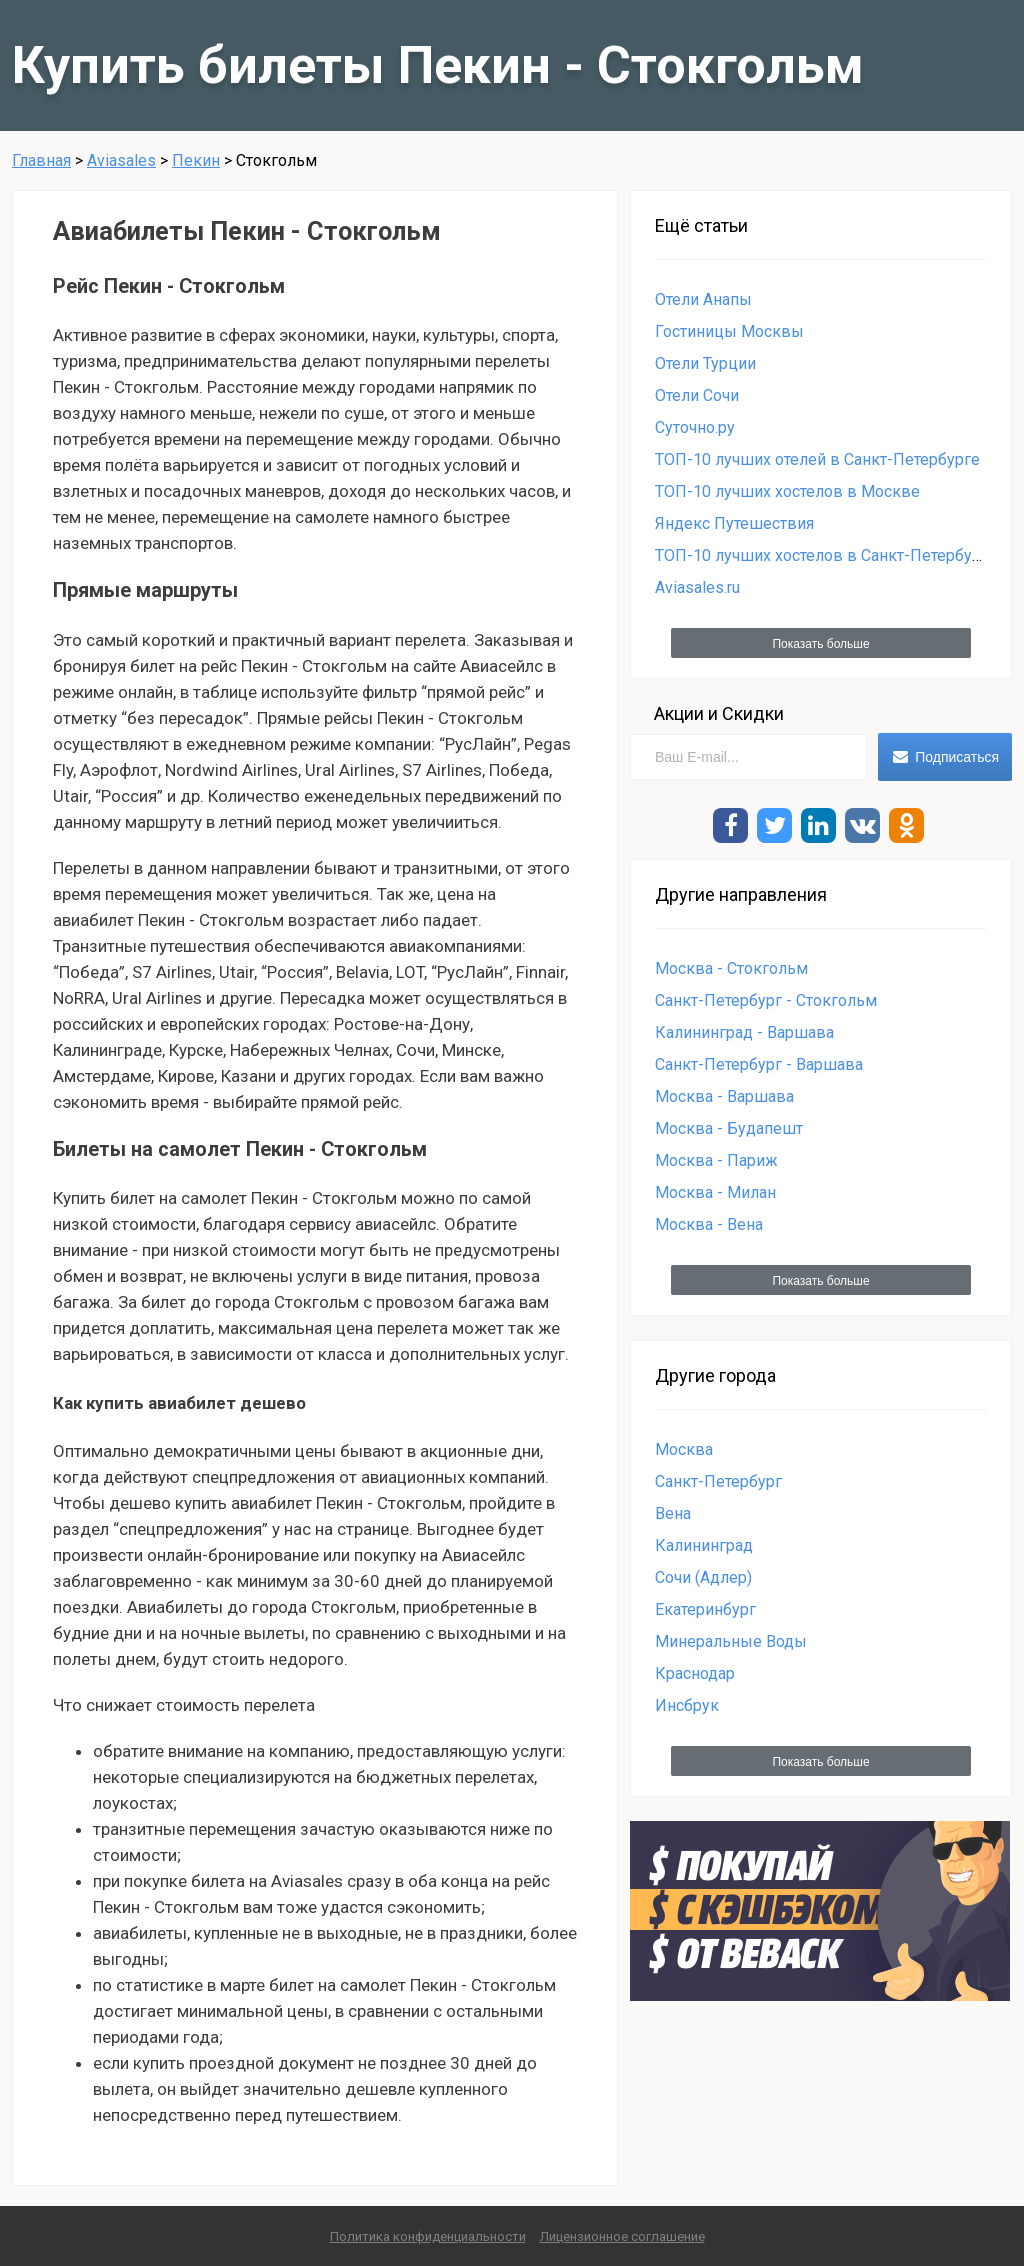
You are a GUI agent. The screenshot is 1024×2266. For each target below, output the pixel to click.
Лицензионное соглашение (622, 2236)
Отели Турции (705, 363)
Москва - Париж (716, 1160)
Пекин (196, 160)
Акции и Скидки (719, 713)
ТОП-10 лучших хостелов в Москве (787, 491)
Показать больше (820, 644)
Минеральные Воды (731, 1641)
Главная (41, 160)
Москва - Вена (709, 1224)
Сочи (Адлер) (703, 1577)
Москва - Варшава (724, 1096)
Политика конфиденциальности (428, 2236)
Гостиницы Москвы (729, 331)
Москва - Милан (715, 1192)
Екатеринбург (705, 1609)
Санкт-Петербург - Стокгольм (766, 1000)
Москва (684, 1449)
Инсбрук (687, 1705)
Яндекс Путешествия (734, 523)
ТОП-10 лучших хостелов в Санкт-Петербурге (826, 555)
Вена (673, 1513)
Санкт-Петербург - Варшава (759, 1064)
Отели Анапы (703, 299)
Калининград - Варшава (744, 1032)
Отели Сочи (697, 395)
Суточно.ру (695, 427)
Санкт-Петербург (718, 1481)
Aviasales (121, 160)
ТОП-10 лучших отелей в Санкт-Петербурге (817, 459)
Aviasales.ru (697, 587)
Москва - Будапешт (729, 1128)
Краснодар (695, 1673)
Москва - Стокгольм (731, 968)
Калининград (704, 1545)
